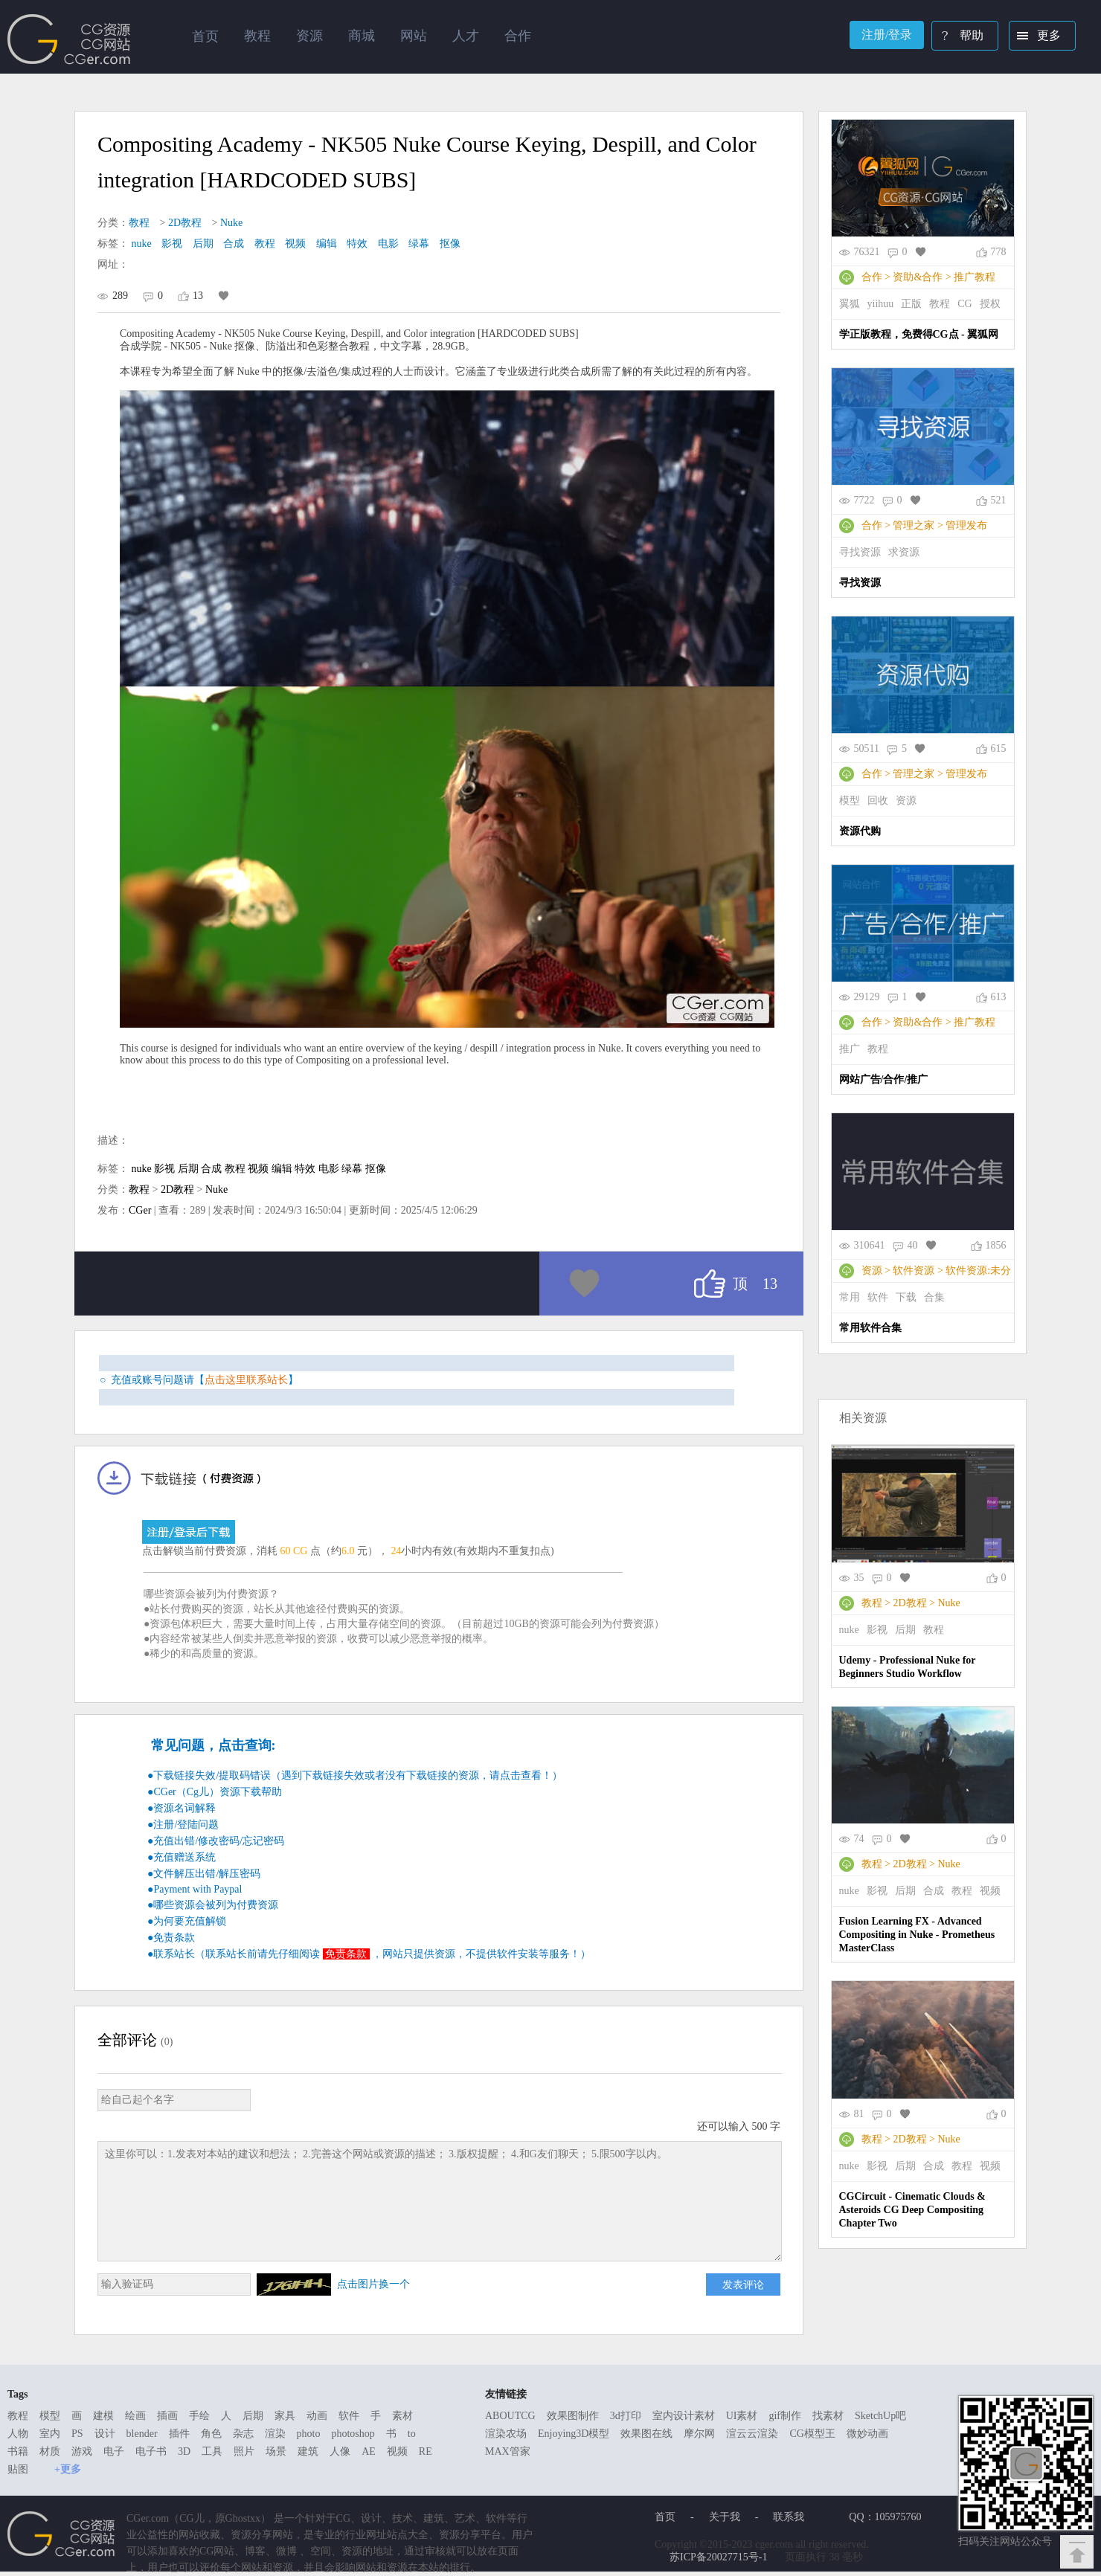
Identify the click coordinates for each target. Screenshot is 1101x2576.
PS (77, 2433)
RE (425, 2451)
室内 (49, 2433)
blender (142, 2433)
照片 (244, 2451)
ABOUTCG (510, 2415)
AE (369, 2451)
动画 (316, 2415)
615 (999, 748)
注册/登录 (886, 34)
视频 (295, 243)
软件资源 (913, 1270)
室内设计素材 (683, 2415)
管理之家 (913, 525)
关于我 (724, 2516)
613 (999, 996)
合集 (934, 1297)
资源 (906, 800)
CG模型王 (812, 2433)
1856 (996, 1245)
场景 (276, 2451)
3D (184, 2451)
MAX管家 (507, 2451)
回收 (877, 800)
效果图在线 (646, 2433)
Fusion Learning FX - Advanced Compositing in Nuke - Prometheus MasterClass (917, 1935)
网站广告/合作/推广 (883, 1079)
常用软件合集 (870, 1327)
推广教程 (974, 277)
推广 (849, 1048)
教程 (139, 222)
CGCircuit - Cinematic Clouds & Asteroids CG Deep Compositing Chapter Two (912, 2210)
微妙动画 (867, 2433)
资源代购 (860, 831)
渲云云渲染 (752, 2433)
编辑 (326, 243)
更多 (1036, 37)
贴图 (17, 2469)
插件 (179, 2433)
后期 (203, 243)
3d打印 (625, 2415)
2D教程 (185, 222)
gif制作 (784, 2415)
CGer (140, 1210)
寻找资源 (860, 552)
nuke (142, 243)
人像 (340, 2451)
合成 (233, 243)
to (412, 2433)
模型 (849, 800)
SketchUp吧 (880, 2415)
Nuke (231, 222)
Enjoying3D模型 (573, 2433)
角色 (211, 2433)
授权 (990, 303)
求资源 (903, 552)
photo (309, 2433)
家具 (285, 2415)
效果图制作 (573, 2415)
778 (999, 251)
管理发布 (966, 525)
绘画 (135, 2415)
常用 (849, 1297)
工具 (212, 2451)
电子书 (151, 2451)
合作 (871, 277)
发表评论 (743, 2284)
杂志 (243, 2433)
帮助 (958, 37)
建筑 (308, 2451)
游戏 (81, 2451)
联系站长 (174, 1954)
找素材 (828, 2415)
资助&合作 (918, 277)
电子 (113, 2451)
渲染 (275, 2433)
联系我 (788, 2516)
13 (198, 295)
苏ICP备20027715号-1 (718, 2557)
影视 (171, 243)
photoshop (352, 2433)
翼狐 (849, 303)
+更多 (67, 2469)
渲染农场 (506, 2433)
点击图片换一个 (373, 2284)
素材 (402, 2415)
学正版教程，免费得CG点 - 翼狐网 (919, 334)
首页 (205, 36)
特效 (357, 243)
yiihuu (880, 303)
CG (964, 303)
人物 (17, 2433)
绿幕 (418, 243)
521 (999, 500)
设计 (104, 2433)
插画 (167, 2415)
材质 (49, 2451)
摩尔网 (699, 2433)
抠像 (450, 243)
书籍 (17, 2451)
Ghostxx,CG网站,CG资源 (69, 39)
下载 (906, 1297)
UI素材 (742, 2415)
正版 (911, 303)
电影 (388, 243)
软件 (877, 1297)
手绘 (199, 2415)
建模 (103, 2415)
